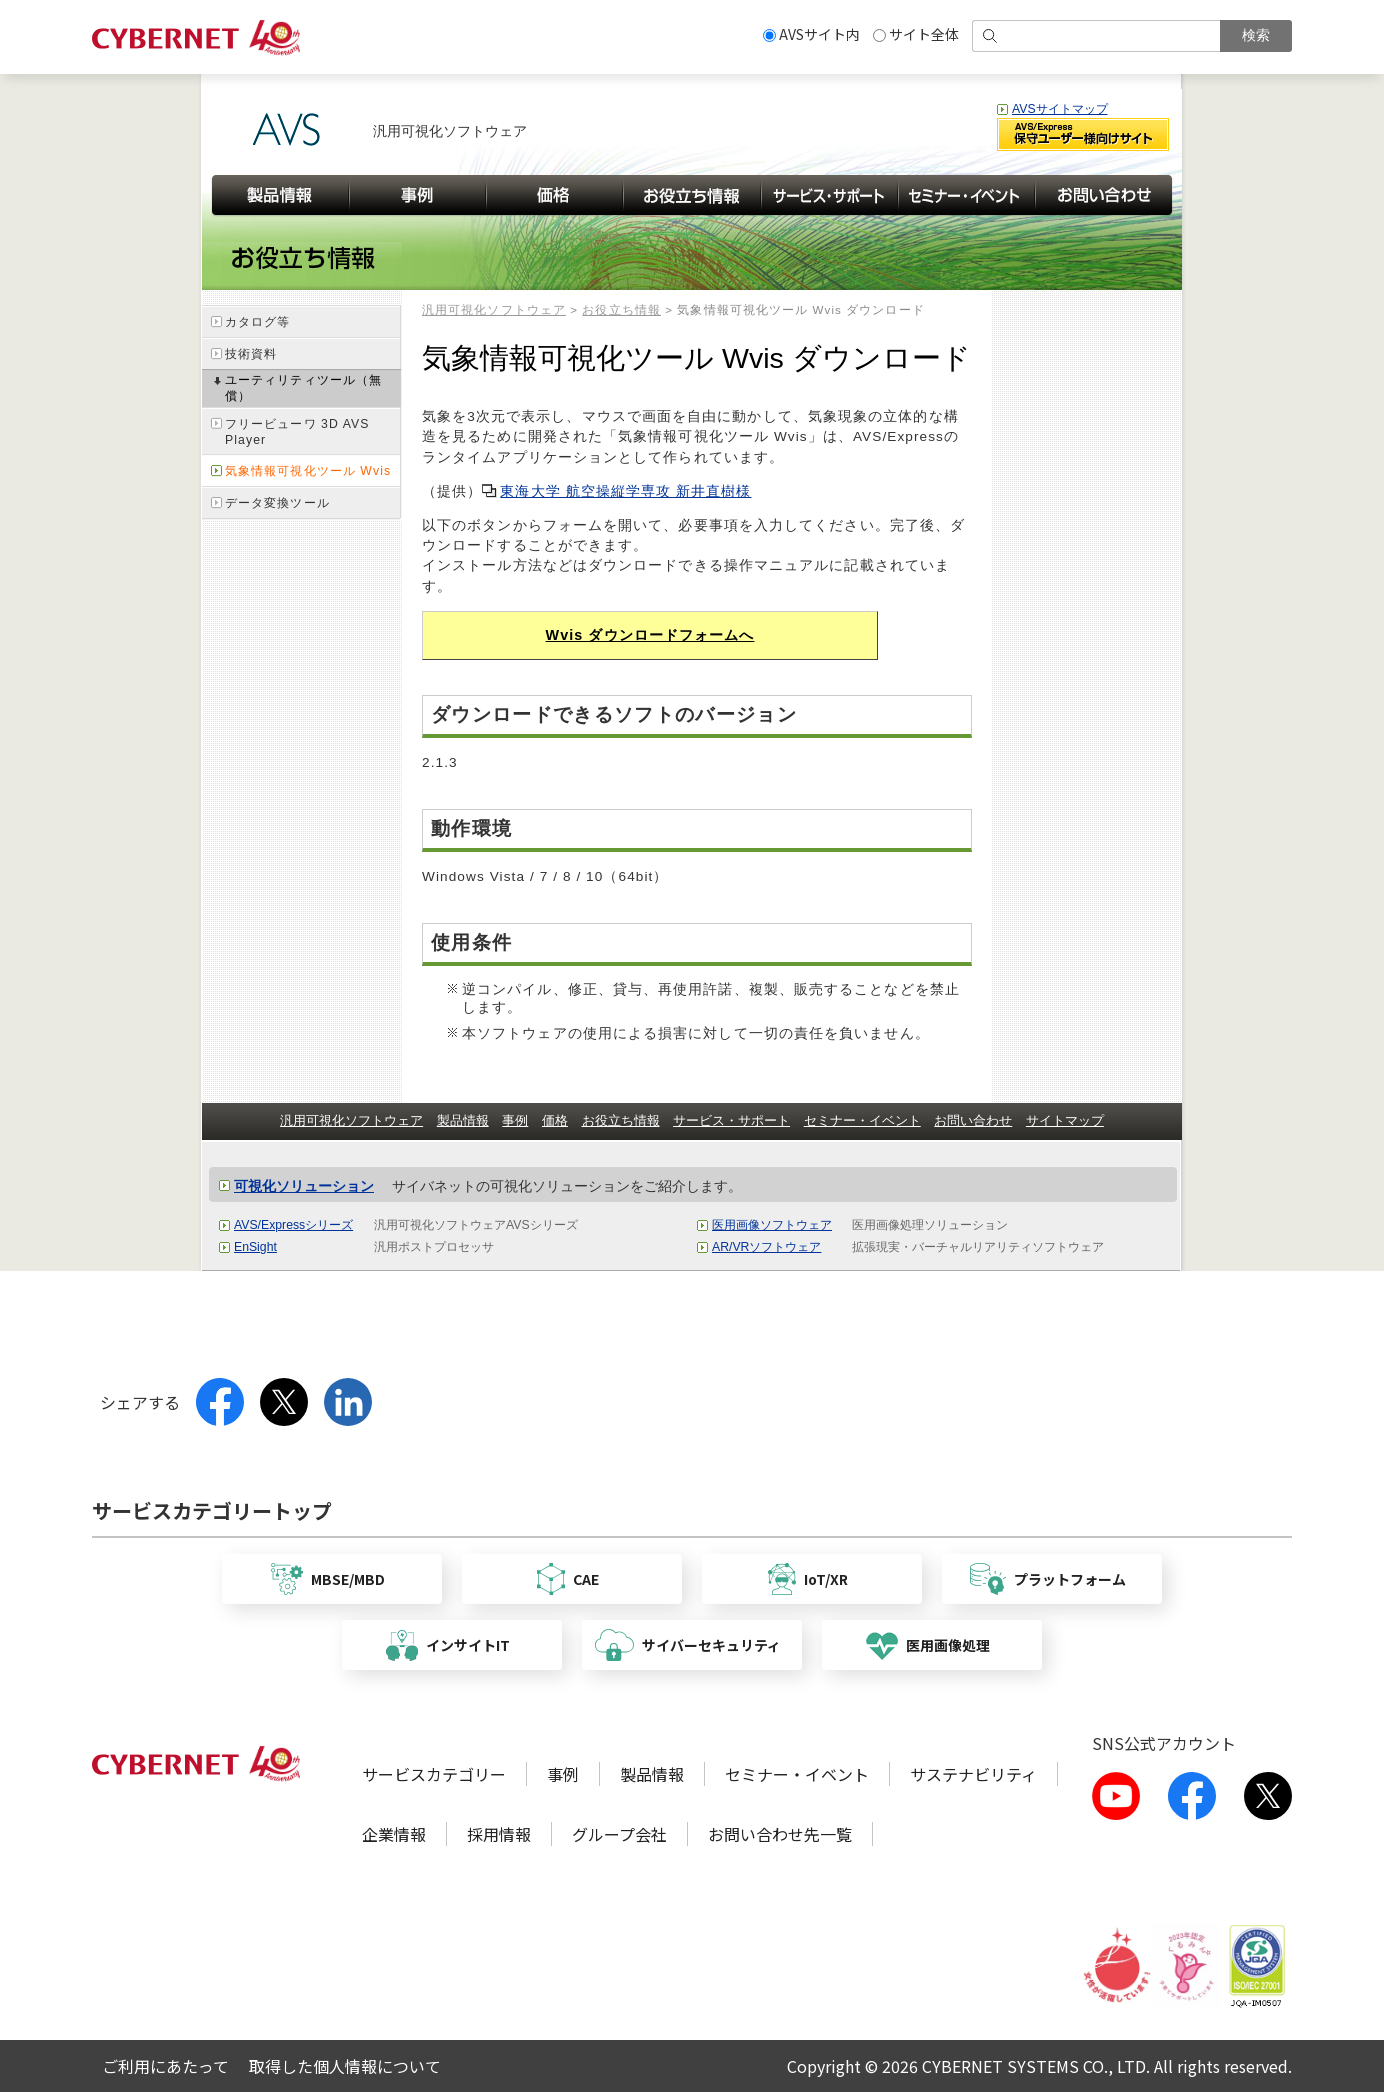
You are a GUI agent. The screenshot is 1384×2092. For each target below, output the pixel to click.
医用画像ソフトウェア (772, 1225)
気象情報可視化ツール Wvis (308, 471)
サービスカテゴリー (434, 1774)
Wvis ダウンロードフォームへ (650, 635)
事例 (515, 1120)
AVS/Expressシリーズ (293, 1225)
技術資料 (251, 354)
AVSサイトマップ (1060, 109)
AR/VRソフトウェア (766, 1247)
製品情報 (463, 1120)
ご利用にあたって (165, 2066)
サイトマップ (1065, 1120)
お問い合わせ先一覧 (780, 1834)
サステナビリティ (973, 1774)
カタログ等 (257, 322)
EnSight (255, 1247)
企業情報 (394, 1834)
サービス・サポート (731, 1120)
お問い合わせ (973, 1120)
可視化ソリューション (304, 1186)
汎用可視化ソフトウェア (494, 310)
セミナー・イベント (862, 1120)
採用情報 (499, 1834)
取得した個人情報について (345, 2066)
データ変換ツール (277, 503)
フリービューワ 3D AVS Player (297, 432)
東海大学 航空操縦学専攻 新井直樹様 (625, 491)
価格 (555, 1120)
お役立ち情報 (621, 310)
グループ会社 (619, 1834)
